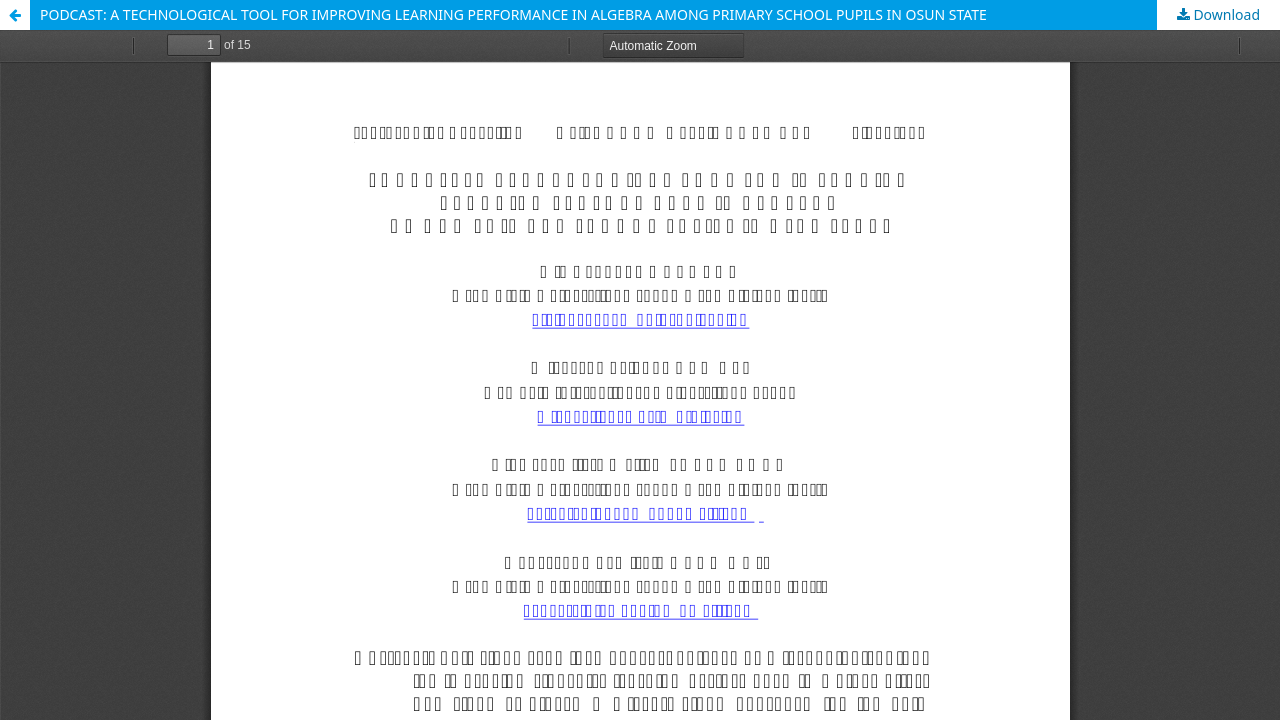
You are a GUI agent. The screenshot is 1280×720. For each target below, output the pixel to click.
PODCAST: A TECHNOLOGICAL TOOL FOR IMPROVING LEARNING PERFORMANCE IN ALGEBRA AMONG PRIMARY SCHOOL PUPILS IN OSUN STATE (513, 14)
